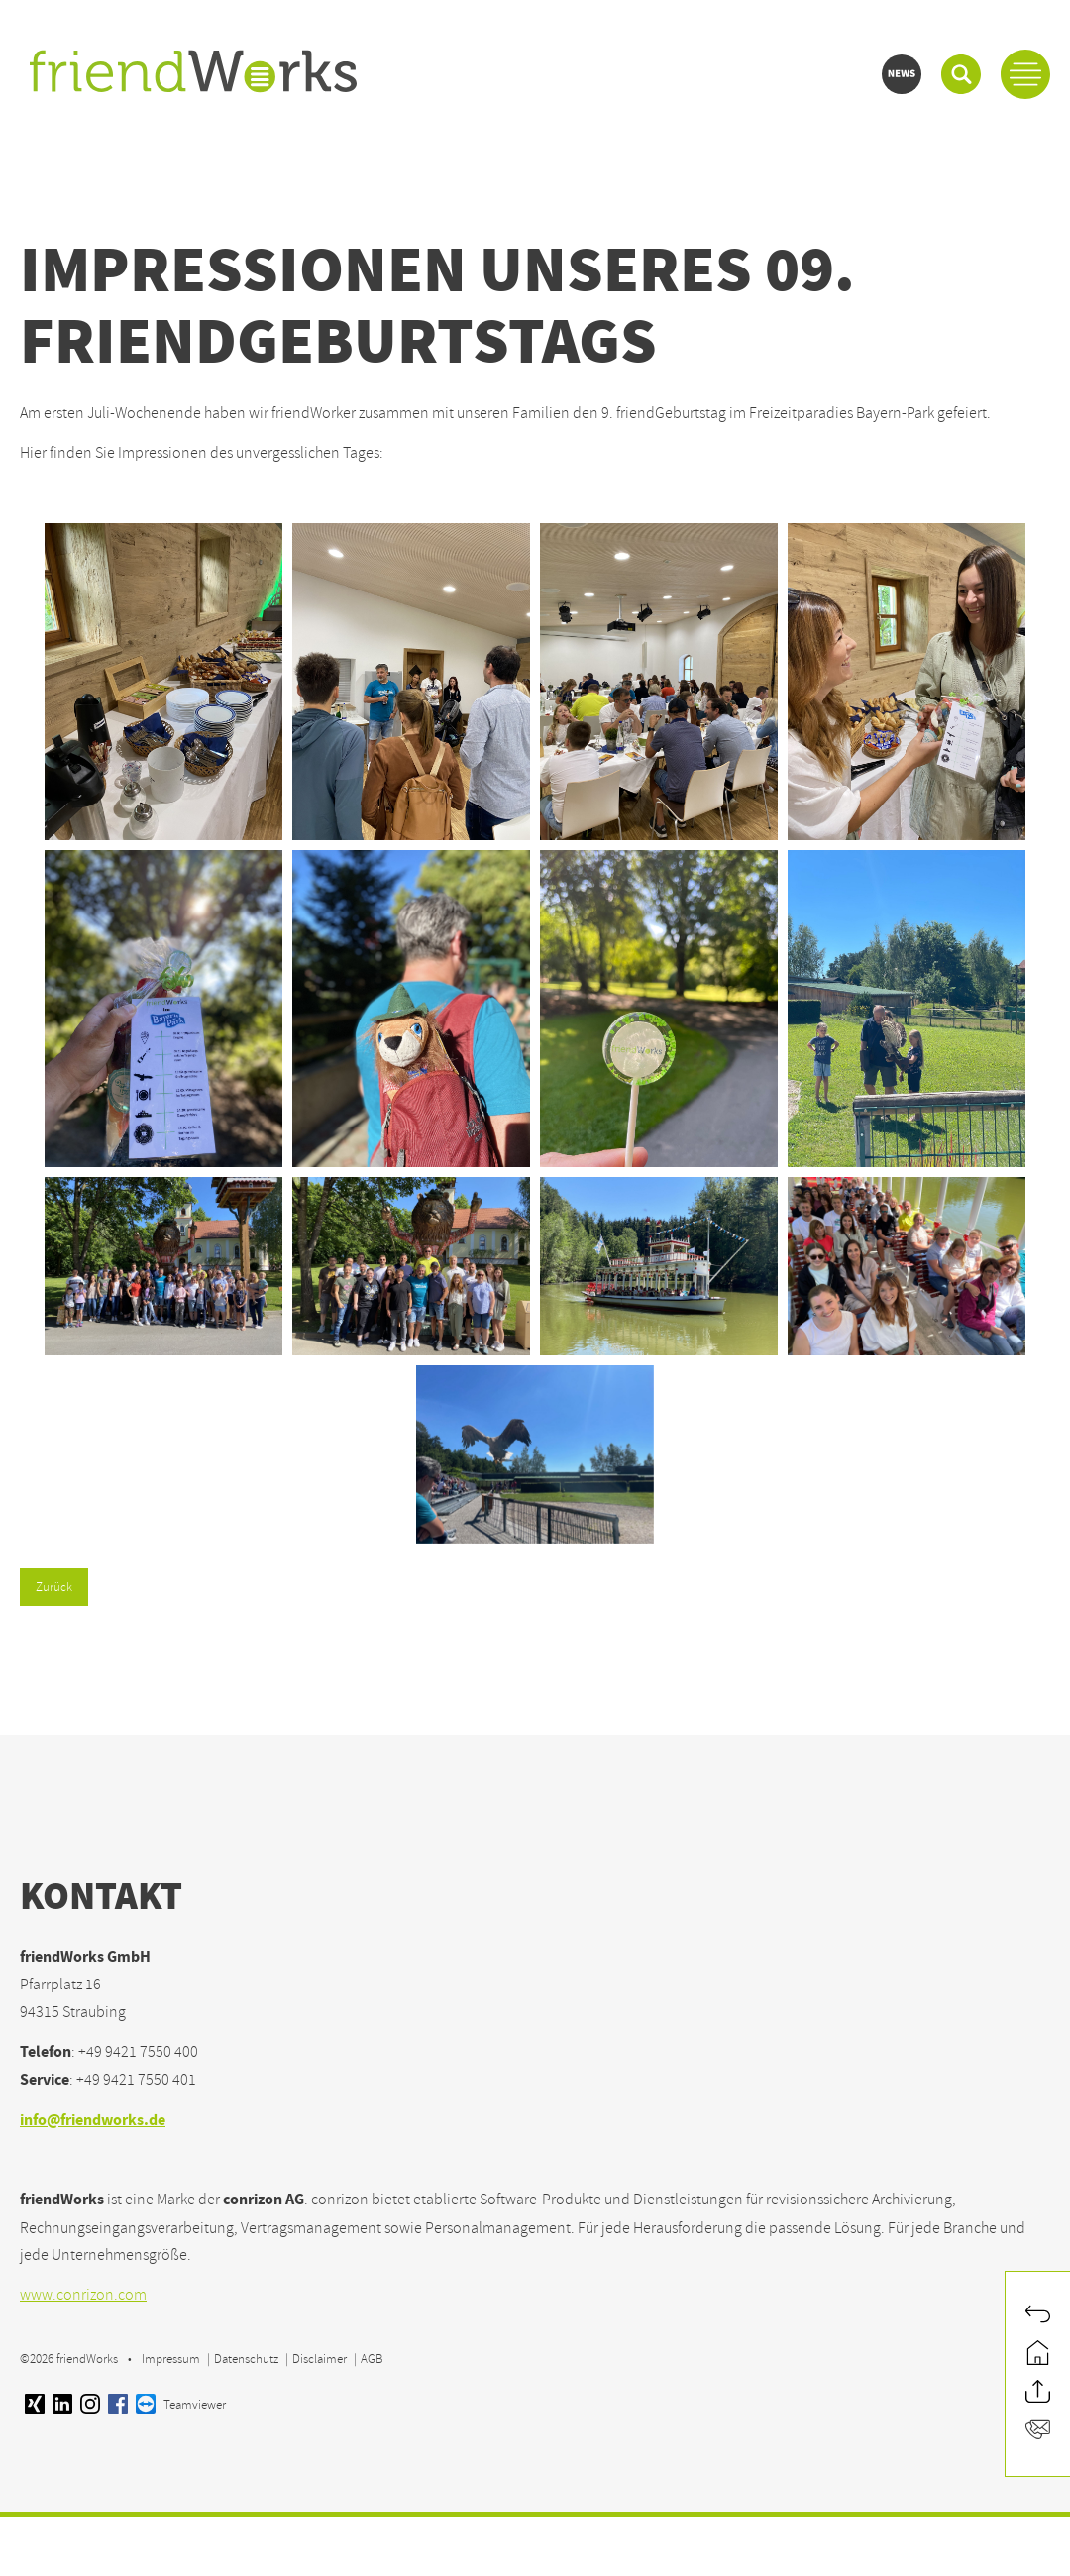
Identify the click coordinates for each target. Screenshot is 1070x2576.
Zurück (54, 1587)
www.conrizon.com (83, 2295)
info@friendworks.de (92, 2121)
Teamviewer (181, 2405)
